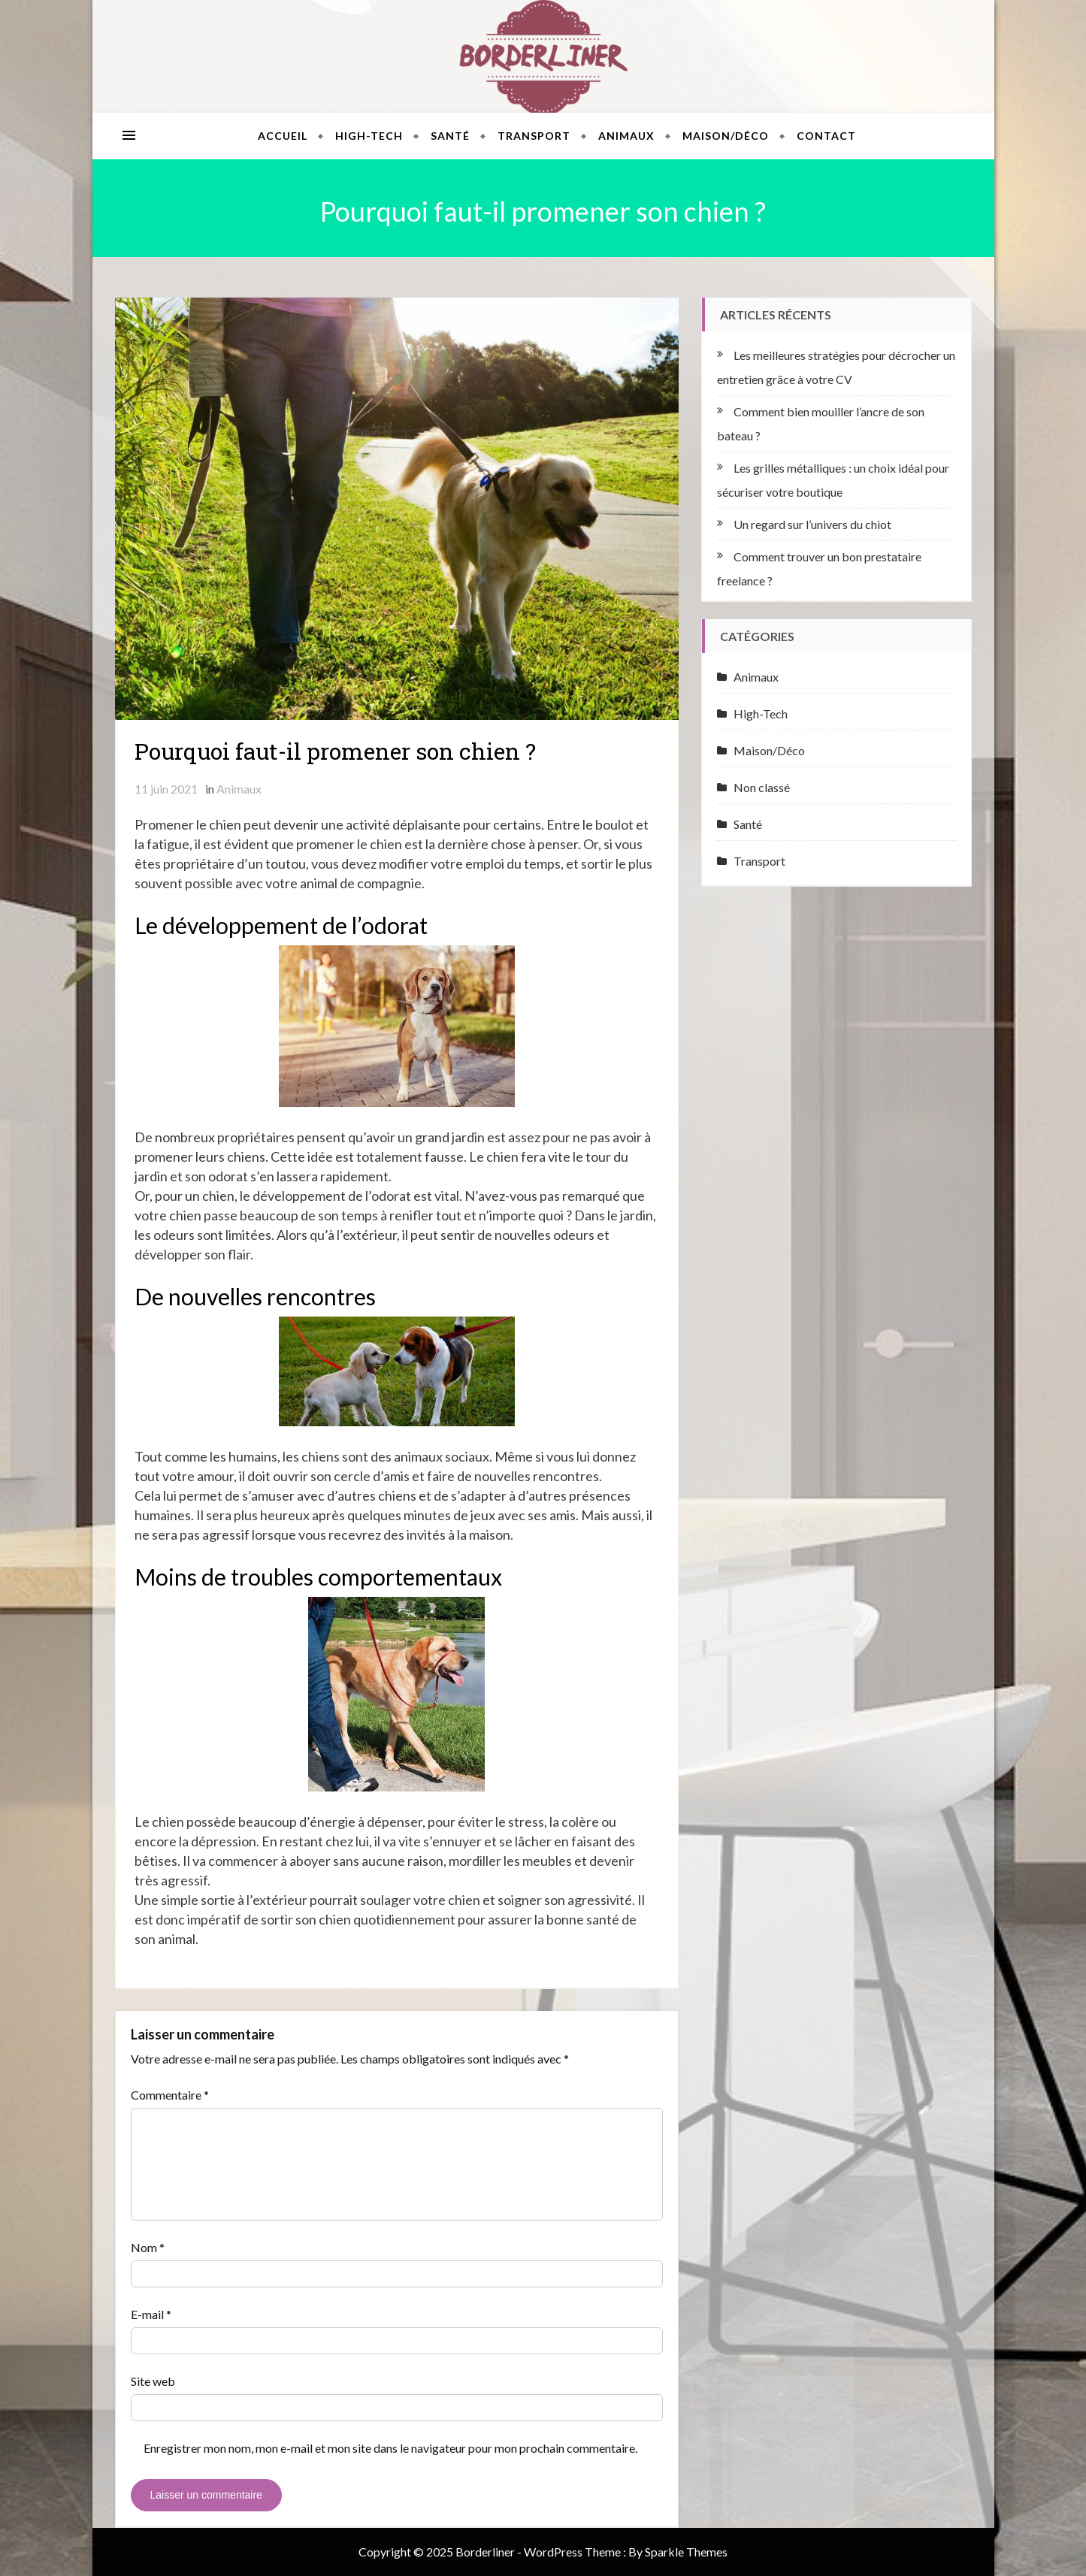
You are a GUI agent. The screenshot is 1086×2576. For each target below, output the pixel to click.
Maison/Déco (725, 135)
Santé (450, 135)
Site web (153, 2381)
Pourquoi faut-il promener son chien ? (335, 751)
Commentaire (170, 2095)
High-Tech (369, 135)
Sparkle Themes (686, 2551)
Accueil (282, 135)
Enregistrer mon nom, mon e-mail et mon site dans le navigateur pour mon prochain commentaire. (390, 2448)
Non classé (762, 787)
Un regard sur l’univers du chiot (812, 524)
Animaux (626, 135)
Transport (534, 135)
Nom (148, 2247)
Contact (826, 135)
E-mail (151, 2314)
